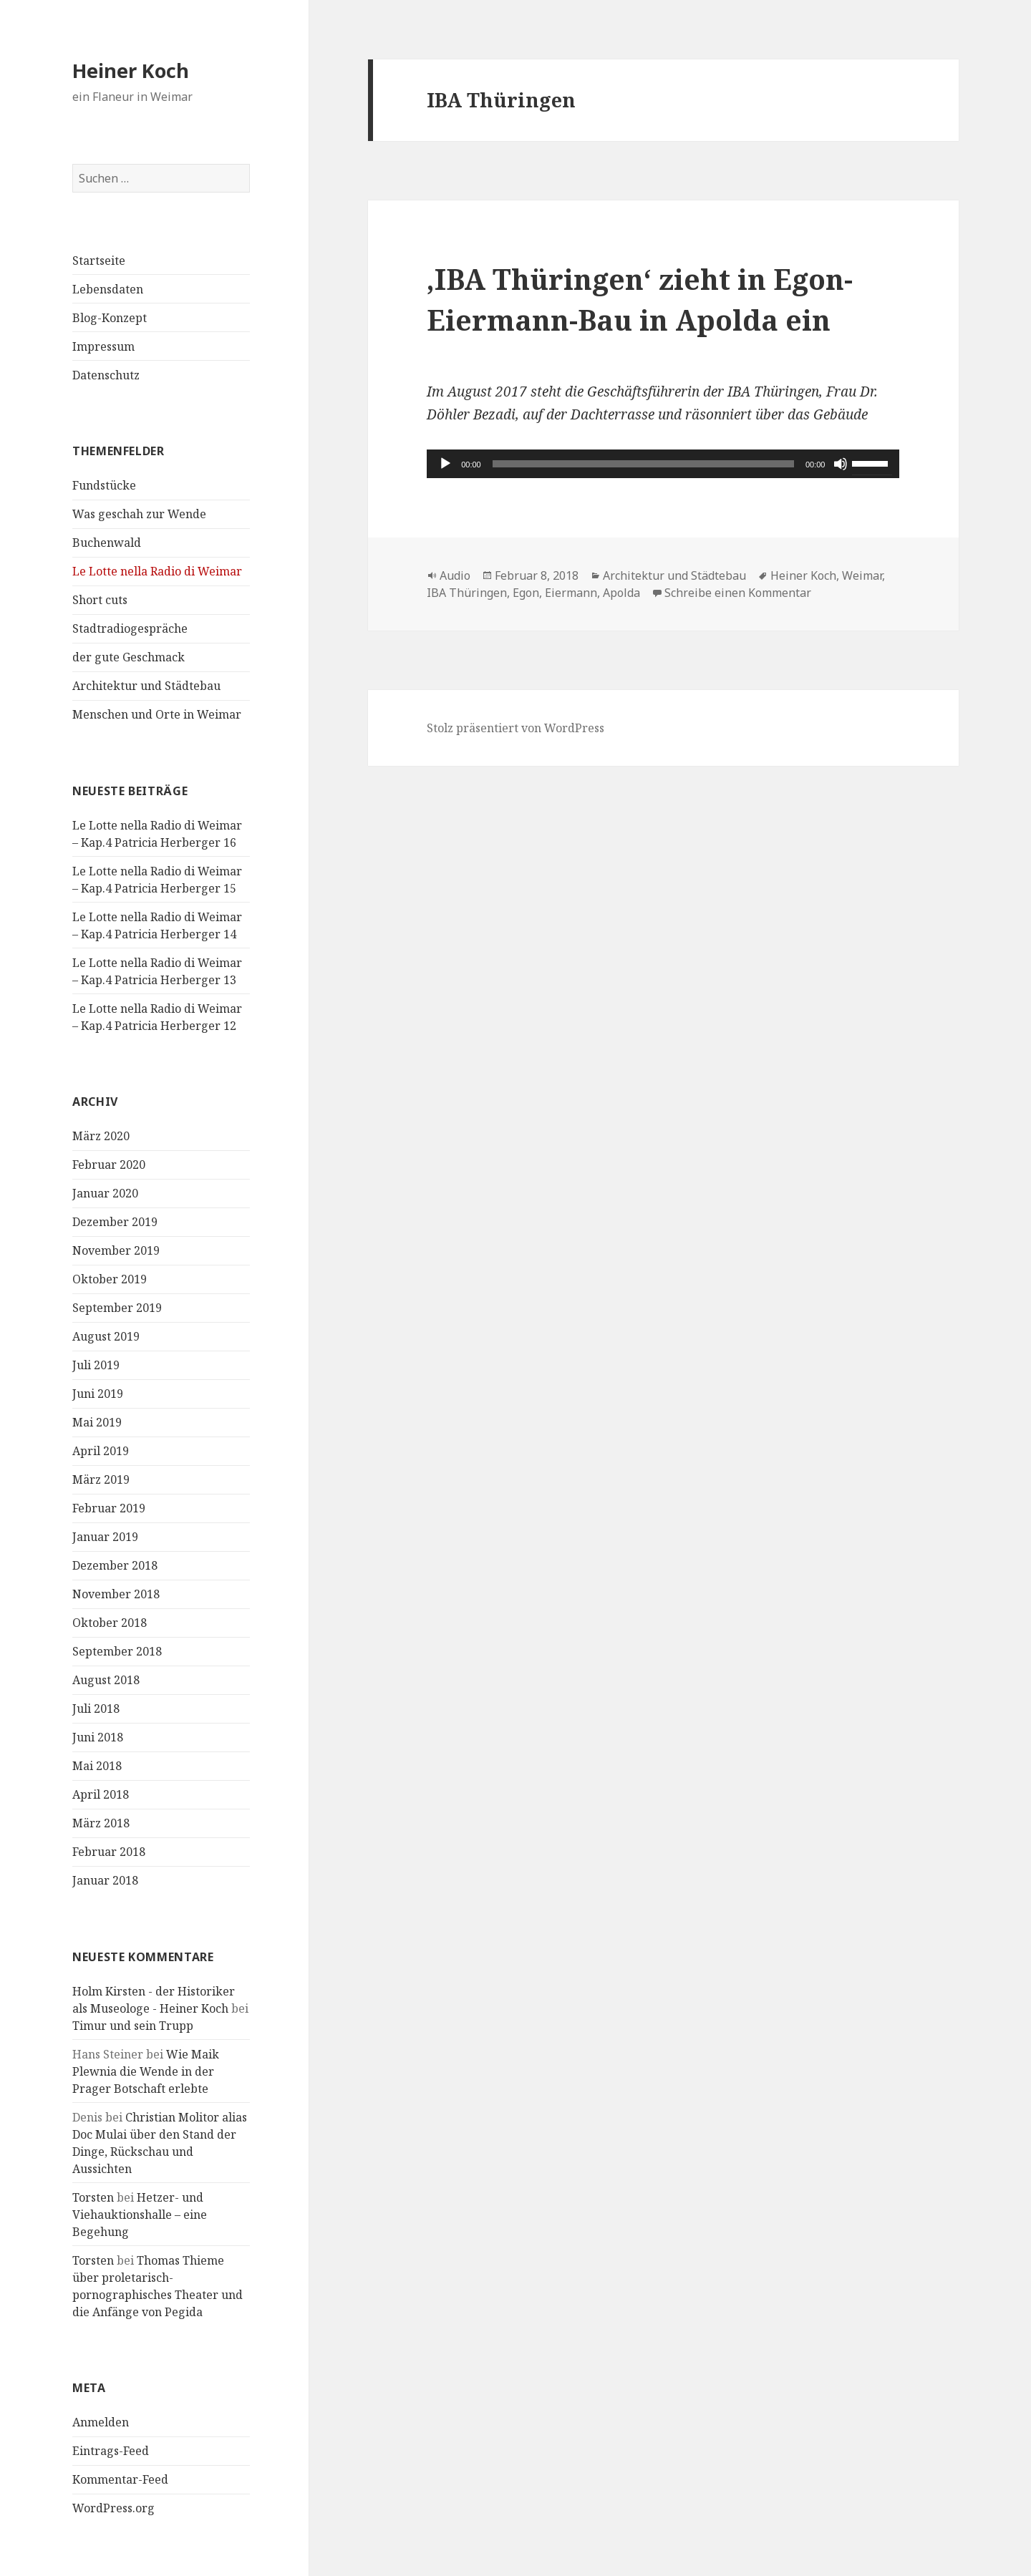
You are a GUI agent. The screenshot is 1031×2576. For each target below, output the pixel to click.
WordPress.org (113, 2508)
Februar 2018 (108, 1852)
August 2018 (106, 1680)
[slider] (643, 463)
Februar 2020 (108, 1164)
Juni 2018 (97, 1737)
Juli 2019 (96, 1365)
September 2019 (117, 1308)
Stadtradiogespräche (130, 628)
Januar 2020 (105, 1193)
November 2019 (116, 1250)
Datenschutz (106, 375)
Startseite (98, 260)
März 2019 (101, 1479)
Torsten (93, 2197)
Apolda (621, 593)
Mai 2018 (97, 1766)
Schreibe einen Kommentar (737, 593)
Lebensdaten (107, 289)
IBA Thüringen (467, 593)
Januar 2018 (105, 1880)
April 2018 (100, 1794)
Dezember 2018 (115, 1565)
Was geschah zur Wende (139, 514)
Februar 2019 (108, 1508)
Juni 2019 (97, 1393)
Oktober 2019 (109, 1279)
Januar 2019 (105, 1537)
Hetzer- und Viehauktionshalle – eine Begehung (139, 2214)
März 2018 (101, 1823)
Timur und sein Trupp (132, 2025)
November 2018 (116, 1594)
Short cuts (99, 600)
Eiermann (571, 593)
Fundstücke (104, 485)
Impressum (103, 346)
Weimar (862, 575)
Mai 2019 (97, 1422)
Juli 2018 (96, 1708)
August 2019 (106, 1336)
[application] (663, 463)
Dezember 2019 (115, 1222)
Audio (455, 575)
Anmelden (100, 2422)
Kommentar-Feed (120, 2479)
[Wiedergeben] (445, 464)
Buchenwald (106, 542)
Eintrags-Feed (110, 2451)
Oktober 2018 (109, 1622)
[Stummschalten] (840, 464)
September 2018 (117, 1651)
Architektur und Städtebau (146, 686)
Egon (526, 593)
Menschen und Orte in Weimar (156, 714)
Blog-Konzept (109, 318)
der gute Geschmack (128, 657)
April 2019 (100, 1451)
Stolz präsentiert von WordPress (515, 728)
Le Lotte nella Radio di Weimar (157, 571)
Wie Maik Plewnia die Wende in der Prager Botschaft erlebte (145, 2071)
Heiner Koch (130, 70)
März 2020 (101, 1136)
